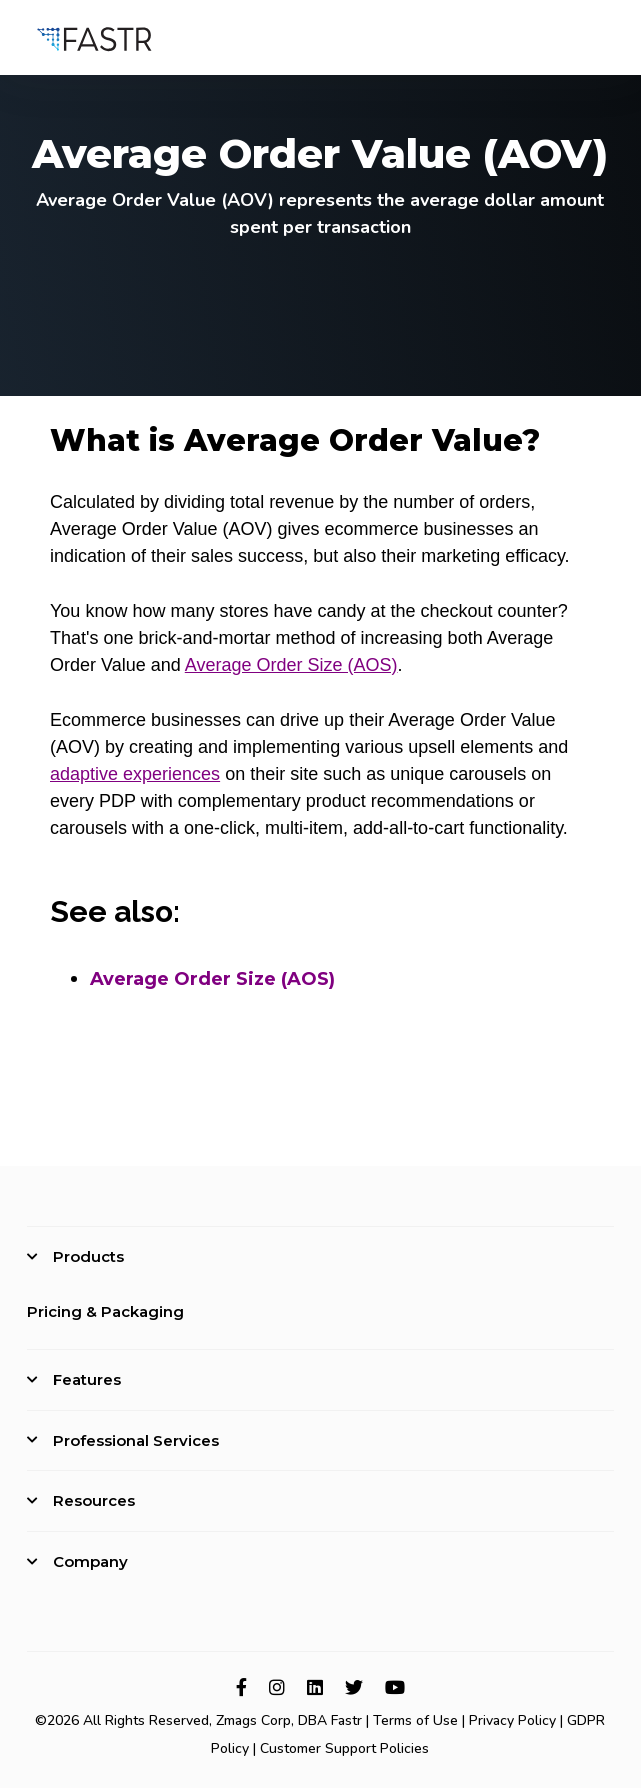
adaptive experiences (135, 774)
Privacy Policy (512, 1720)
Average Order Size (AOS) (291, 665)
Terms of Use (415, 1720)
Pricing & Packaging (105, 1311)
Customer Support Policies (344, 1748)
